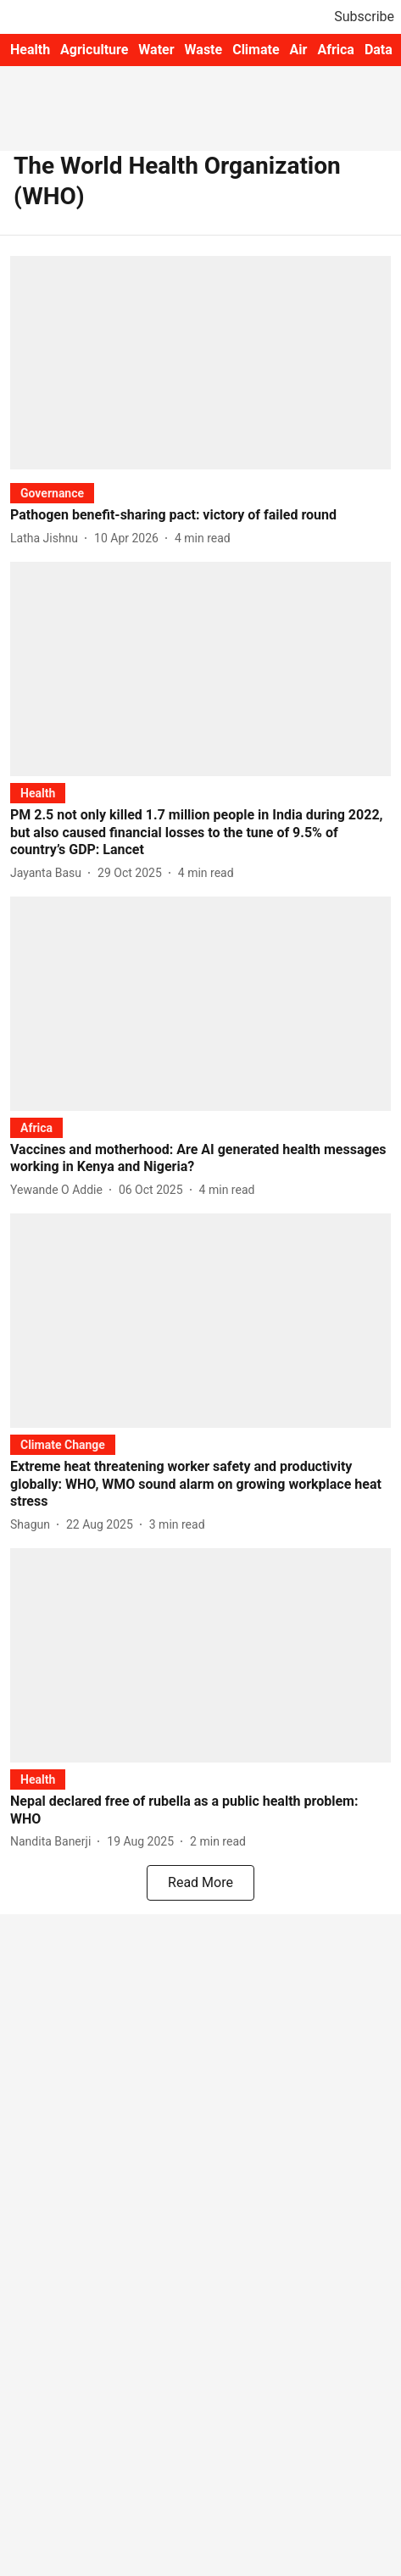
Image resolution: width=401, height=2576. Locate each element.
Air (299, 50)
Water (156, 50)
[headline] (200, 516)
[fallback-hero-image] (200, 363)
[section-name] (52, 493)
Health (30, 50)
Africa (335, 50)
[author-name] (47, 538)
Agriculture (94, 50)
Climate (255, 50)
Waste (204, 50)
